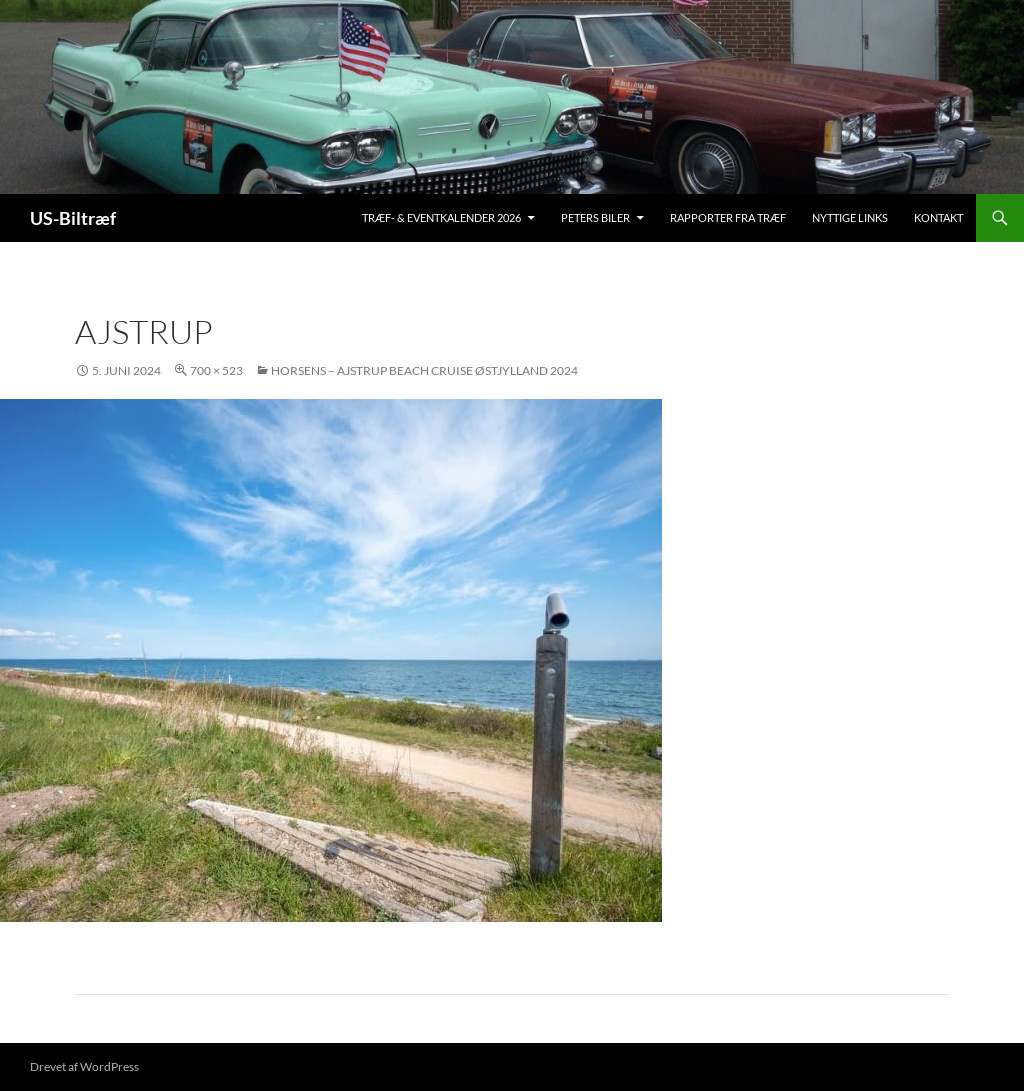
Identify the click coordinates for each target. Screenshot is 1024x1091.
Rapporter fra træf (728, 217)
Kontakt (938, 217)
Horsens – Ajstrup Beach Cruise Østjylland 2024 (424, 370)
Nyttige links (850, 217)
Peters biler (595, 217)
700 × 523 (216, 370)
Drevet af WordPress (84, 1066)
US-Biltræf (73, 218)
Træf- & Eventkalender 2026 (441, 217)
